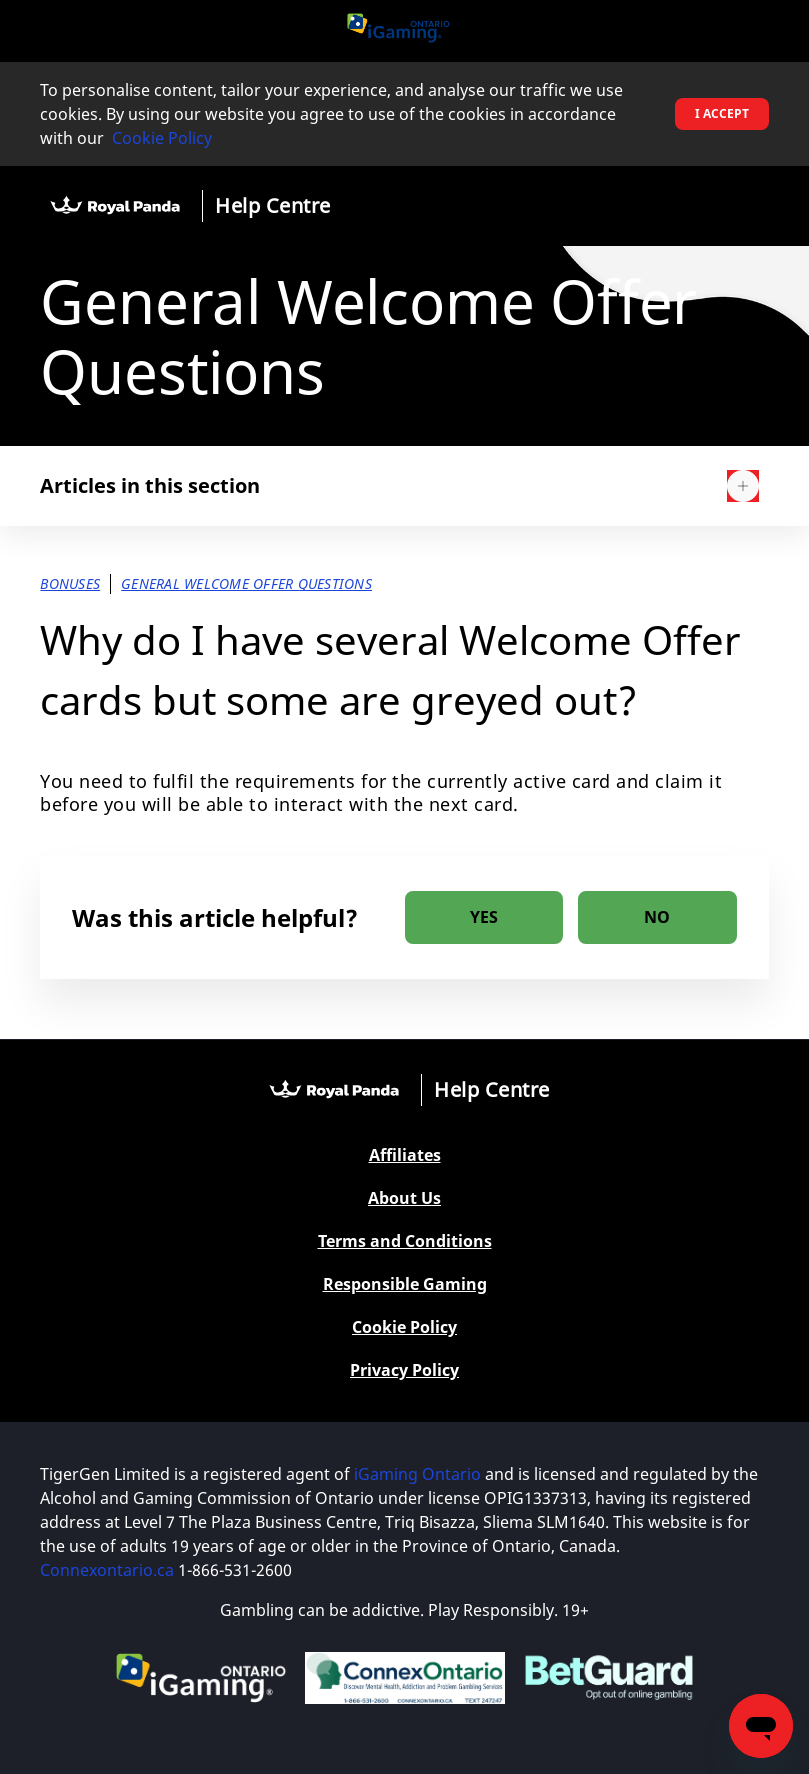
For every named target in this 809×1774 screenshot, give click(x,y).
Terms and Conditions (405, 1241)
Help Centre (273, 205)
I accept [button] (722, 113)
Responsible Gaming (405, 1284)
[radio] (484, 917)
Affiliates (405, 1155)
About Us (404, 1198)
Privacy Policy (404, 1370)
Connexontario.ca (107, 1570)
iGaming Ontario (417, 1474)
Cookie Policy (162, 138)
